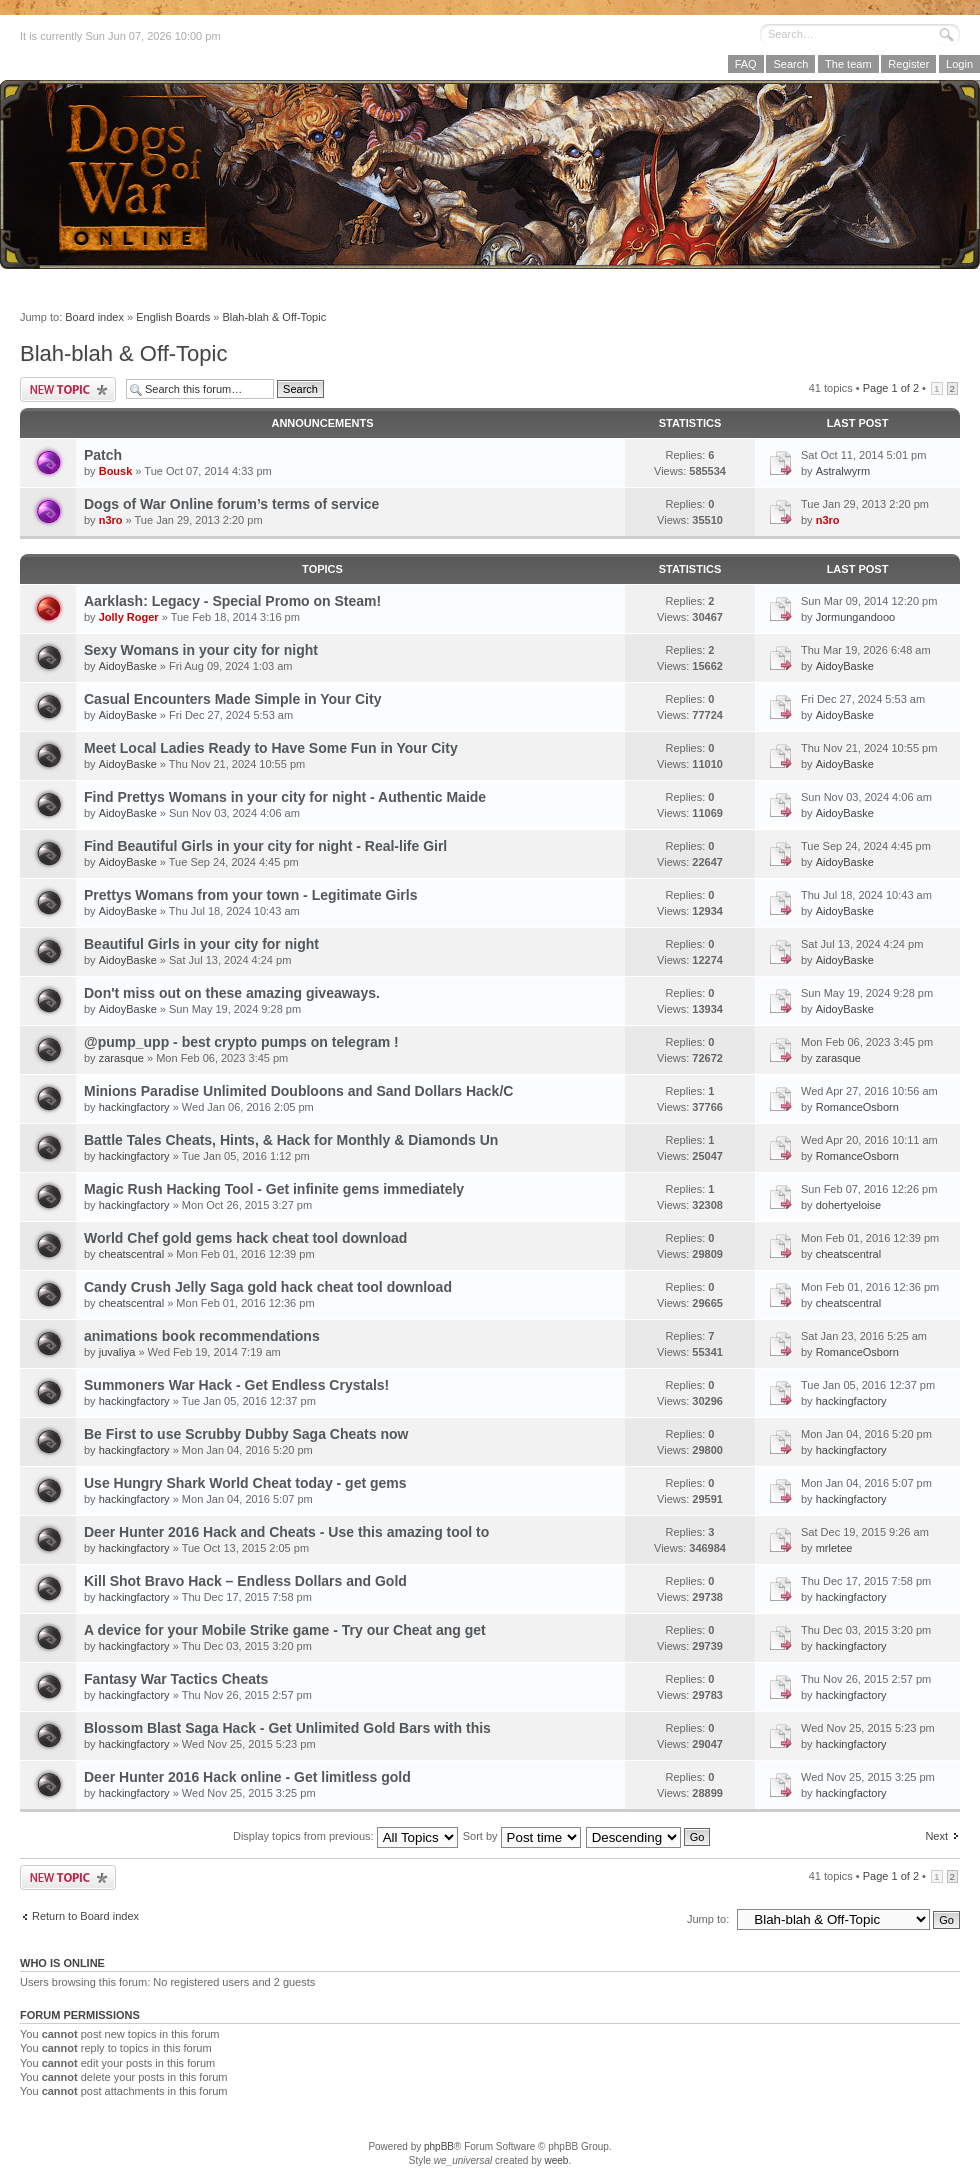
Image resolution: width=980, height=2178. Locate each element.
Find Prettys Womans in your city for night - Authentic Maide (285, 797)
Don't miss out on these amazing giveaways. (232, 993)
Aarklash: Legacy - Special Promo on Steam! (232, 601)
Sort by (522, 1836)
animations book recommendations (202, 1336)
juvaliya (117, 1352)
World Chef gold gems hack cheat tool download (245, 1238)
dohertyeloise (848, 1205)
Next (936, 1836)
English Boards (173, 317)
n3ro (111, 520)
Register (908, 64)
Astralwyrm (843, 471)
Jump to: (708, 1919)
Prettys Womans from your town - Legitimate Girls (250, 895)
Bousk (116, 471)
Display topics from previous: (345, 1836)
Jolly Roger (129, 617)
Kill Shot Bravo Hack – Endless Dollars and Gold (245, 1581)
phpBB (439, 2146)
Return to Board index (85, 1916)
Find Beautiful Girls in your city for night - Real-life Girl (265, 846)
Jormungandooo (856, 617)
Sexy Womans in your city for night (201, 650)
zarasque (121, 1058)
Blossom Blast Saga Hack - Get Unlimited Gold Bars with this (287, 1728)
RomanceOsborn (857, 1107)
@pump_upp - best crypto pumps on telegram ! (241, 1042)
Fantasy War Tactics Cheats (176, 1679)
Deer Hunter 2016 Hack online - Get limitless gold (247, 1777)
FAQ (746, 64)
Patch (103, 455)
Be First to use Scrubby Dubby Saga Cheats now (246, 1434)
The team (848, 64)
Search (790, 64)
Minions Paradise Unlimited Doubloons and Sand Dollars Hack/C (298, 1091)
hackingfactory (134, 1107)
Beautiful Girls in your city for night (201, 944)
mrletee (834, 1548)
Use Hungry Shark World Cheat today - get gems (245, 1483)
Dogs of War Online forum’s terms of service (231, 504)
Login (959, 64)
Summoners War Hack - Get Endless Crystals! (236, 1385)
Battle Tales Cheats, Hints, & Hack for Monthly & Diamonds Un (291, 1140)
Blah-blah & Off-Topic (274, 317)
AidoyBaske (128, 666)
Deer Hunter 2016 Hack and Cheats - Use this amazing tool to (286, 1532)
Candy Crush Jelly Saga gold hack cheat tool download (268, 1287)
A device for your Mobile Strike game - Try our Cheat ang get (285, 1630)
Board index (94, 317)
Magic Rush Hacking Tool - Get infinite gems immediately (274, 1189)
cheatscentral (131, 1254)
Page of (891, 388)
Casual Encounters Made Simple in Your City (232, 699)
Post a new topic (68, 389)
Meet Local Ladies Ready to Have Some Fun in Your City (271, 748)
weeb (556, 2160)
